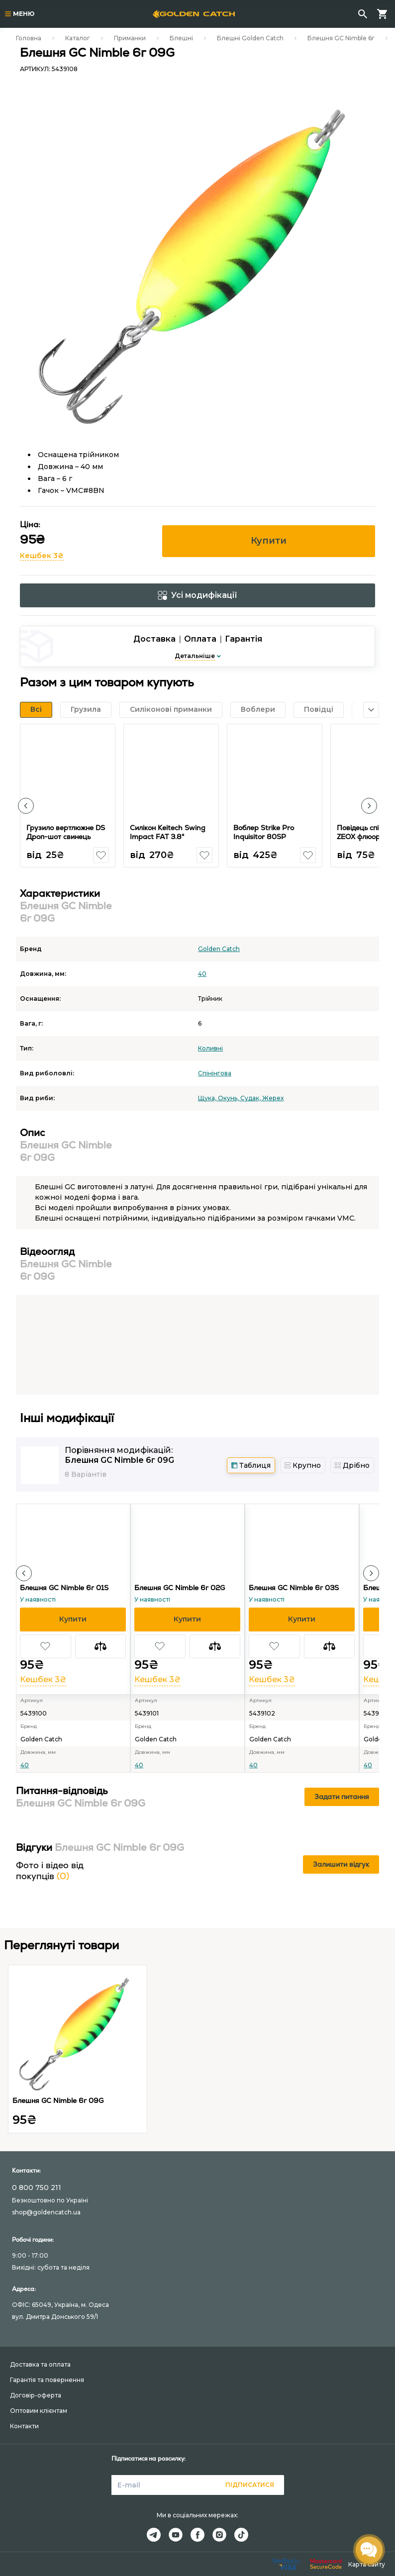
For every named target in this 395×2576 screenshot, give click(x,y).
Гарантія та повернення (47, 2380)
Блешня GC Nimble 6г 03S (294, 1587)
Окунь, (229, 1098)
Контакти (24, 2426)
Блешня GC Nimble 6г (341, 38)
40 (202, 973)
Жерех (273, 1098)
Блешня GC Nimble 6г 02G (179, 1587)
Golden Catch (219, 949)
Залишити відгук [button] (341, 1864)
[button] (26, 806)
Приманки (130, 38)
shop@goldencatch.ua (46, 2212)
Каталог (77, 38)
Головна (28, 38)
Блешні (181, 38)
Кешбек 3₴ (42, 555)
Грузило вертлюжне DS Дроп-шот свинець (65, 832)
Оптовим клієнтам (38, 2410)
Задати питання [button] (341, 1796)
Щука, (208, 1098)
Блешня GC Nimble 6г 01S (64, 1587)
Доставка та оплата (40, 2364)
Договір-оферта (35, 2395)
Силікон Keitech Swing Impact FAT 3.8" (167, 832)
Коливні (210, 1048)
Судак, (251, 1098)
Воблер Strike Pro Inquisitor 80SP (263, 832)
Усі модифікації (197, 595)
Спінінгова (214, 1073)
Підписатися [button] (249, 2484)
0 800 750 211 (36, 2187)
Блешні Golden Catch (250, 38)
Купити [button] (269, 540)
